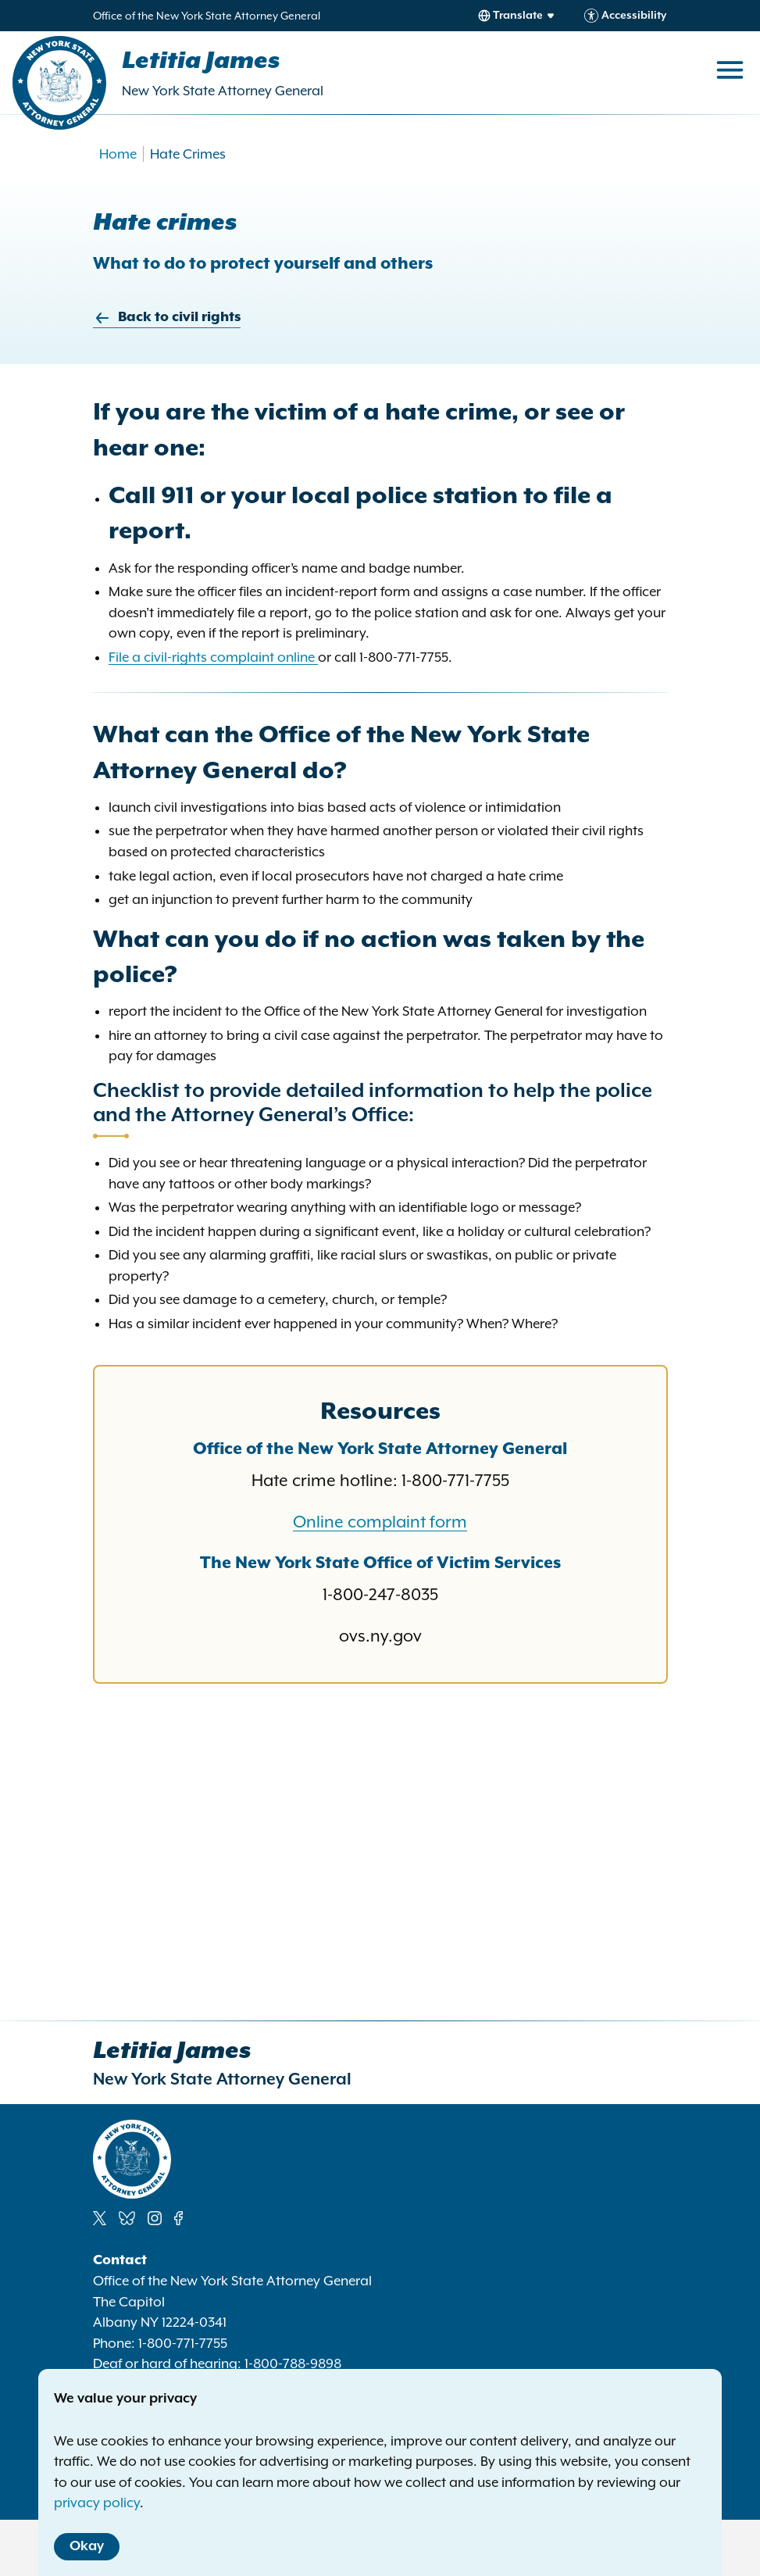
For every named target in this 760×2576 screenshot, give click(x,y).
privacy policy (97, 2502)
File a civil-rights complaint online (213, 657)
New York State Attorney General (222, 90)
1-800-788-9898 (292, 2363)
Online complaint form (380, 1521)
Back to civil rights (167, 317)
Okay (87, 2546)
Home (118, 154)
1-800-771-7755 (182, 2343)
